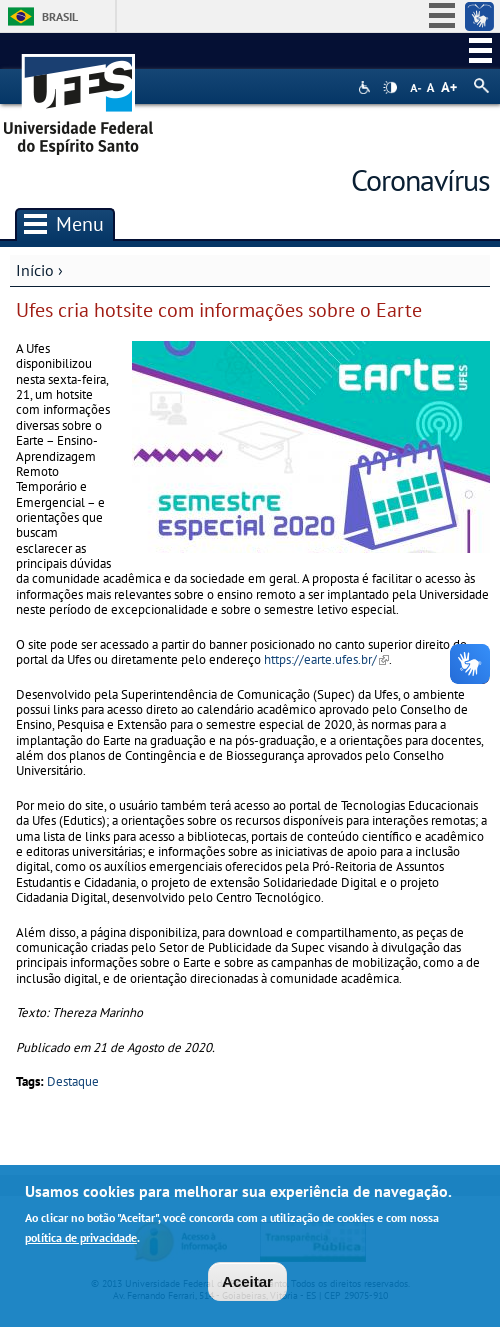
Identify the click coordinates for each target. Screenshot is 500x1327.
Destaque (73, 1081)
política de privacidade (81, 1241)
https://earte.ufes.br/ (326, 659)
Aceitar (247, 1285)
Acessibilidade (366, 87)
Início (35, 270)
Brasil (60, 16)
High (390, 88)
